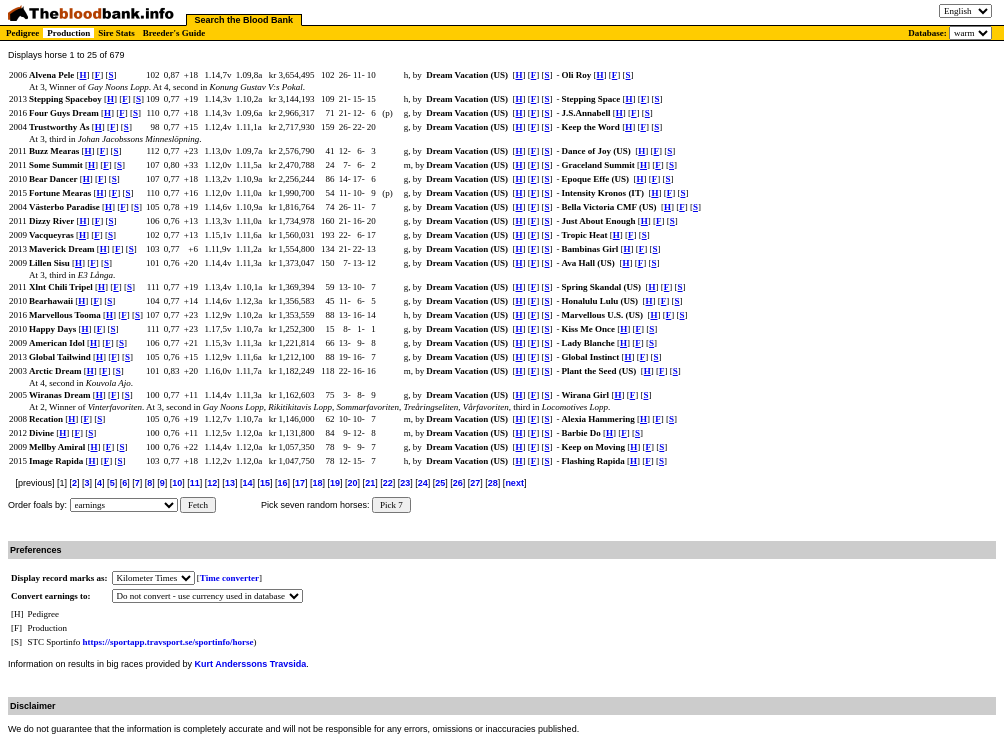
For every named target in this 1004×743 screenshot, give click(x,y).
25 (440, 483)
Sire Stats (116, 33)
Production (68, 33)
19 (335, 483)
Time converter (229, 578)
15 (265, 483)
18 (318, 483)
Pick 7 (391, 505)
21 (370, 483)
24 (423, 483)
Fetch (198, 505)
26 (458, 483)
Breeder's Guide (174, 33)
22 (388, 483)
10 (177, 483)
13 (230, 483)
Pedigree (22, 33)
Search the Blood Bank (244, 20)
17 (300, 483)
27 (475, 483)
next (514, 483)
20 (353, 483)
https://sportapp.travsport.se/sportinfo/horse (168, 642)
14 (247, 483)
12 (212, 483)
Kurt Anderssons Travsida (251, 664)
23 (405, 483)
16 (282, 483)
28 (493, 483)
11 (195, 483)
